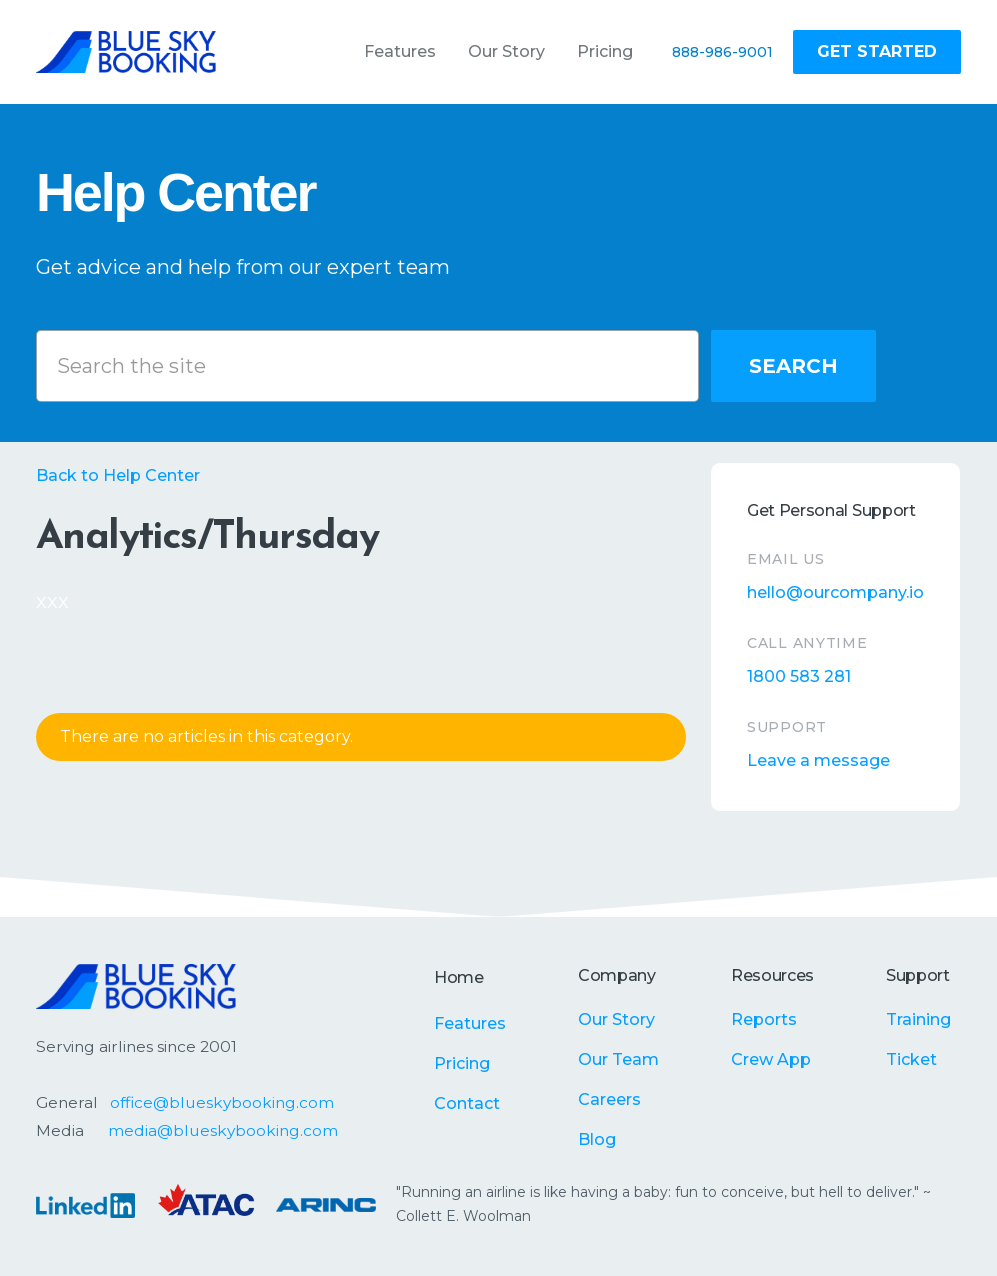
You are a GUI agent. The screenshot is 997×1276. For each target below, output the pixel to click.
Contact (467, 1103)
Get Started (877, 51)
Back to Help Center (118, 475)
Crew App (771, 1059)
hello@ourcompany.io (835, 592)
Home (459, 977)
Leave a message (818, 760)
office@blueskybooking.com (222, 1102)
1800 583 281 (799, 676)
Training (918, 1019)
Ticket (911, 1059)
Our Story (616, 1019)
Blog (597, 1139)
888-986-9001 (722, 52)
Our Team (618, 1059)
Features (470, 1023)
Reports (764, 1019)
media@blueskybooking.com (223, 1130)
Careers (609, 1099)
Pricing (462, 1063)
